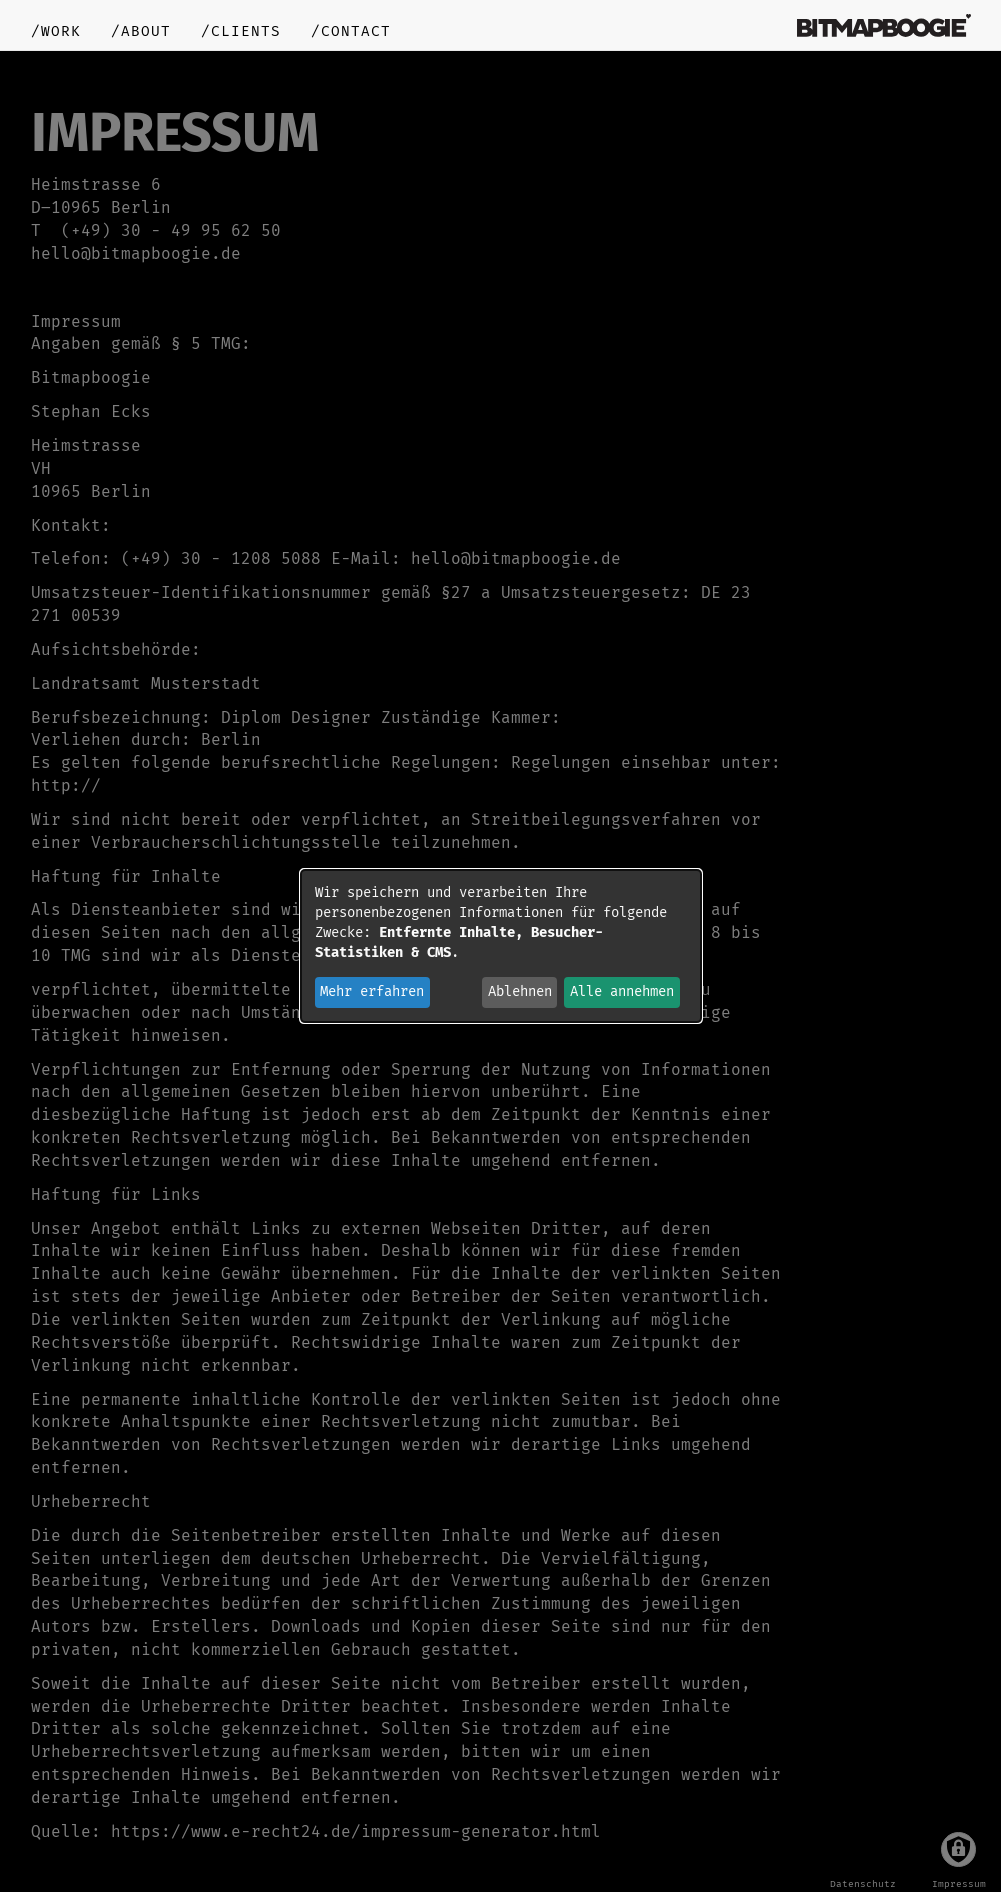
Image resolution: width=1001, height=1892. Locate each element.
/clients (241, 31)
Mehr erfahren (372, 991)
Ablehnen (520, 991)
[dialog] (501, 946)
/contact (351, 31)
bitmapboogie (884, 25)
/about (141, 31)
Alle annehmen (622, 991)
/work (56, 31)
